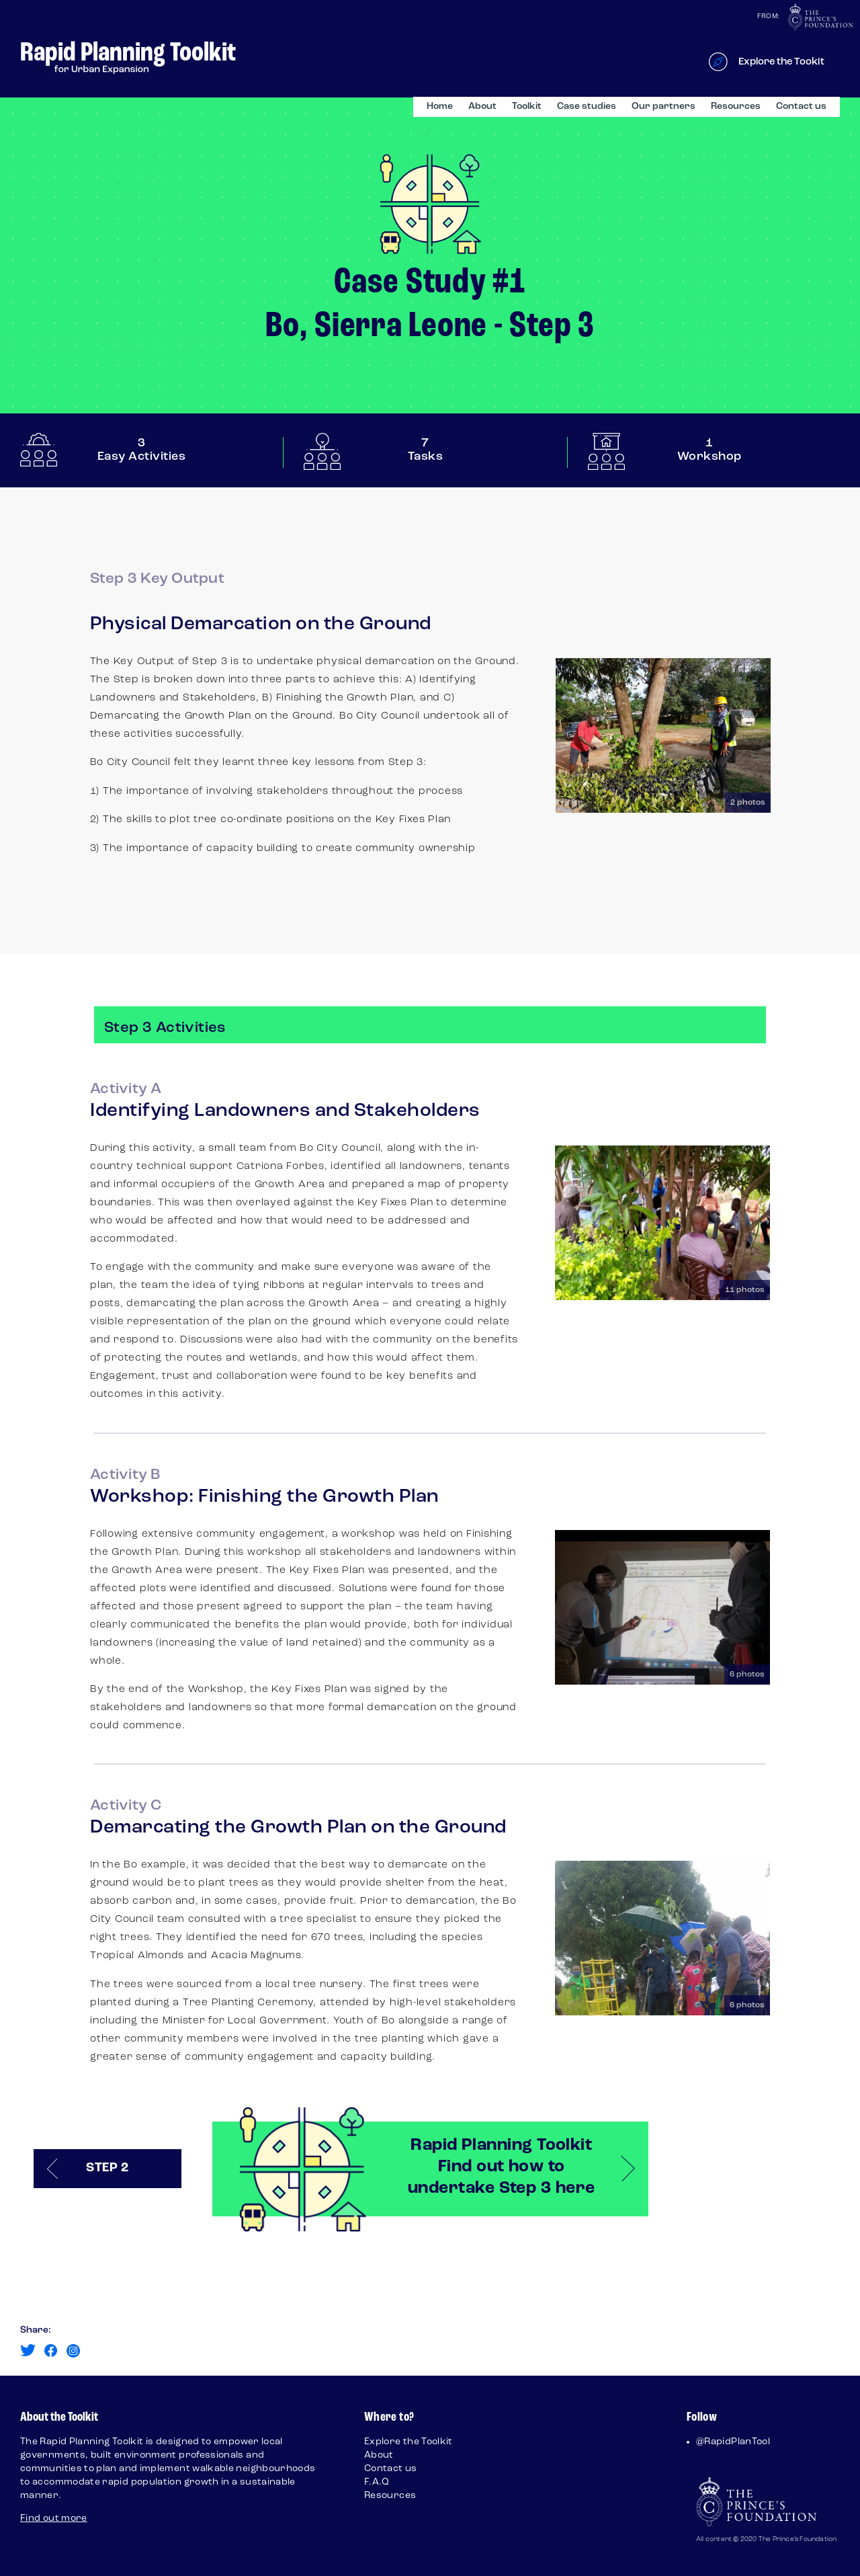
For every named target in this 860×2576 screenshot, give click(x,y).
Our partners (663, 107)
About (482, 107)
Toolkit (527, 107)
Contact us (801, 107)
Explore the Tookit (781, 62)
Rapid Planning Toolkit (128, 53)
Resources (736, 107)
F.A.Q (377, 2482)
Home (440, 107)
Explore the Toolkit (408, 2442)
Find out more (53, 2518)
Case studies (586, 107)
